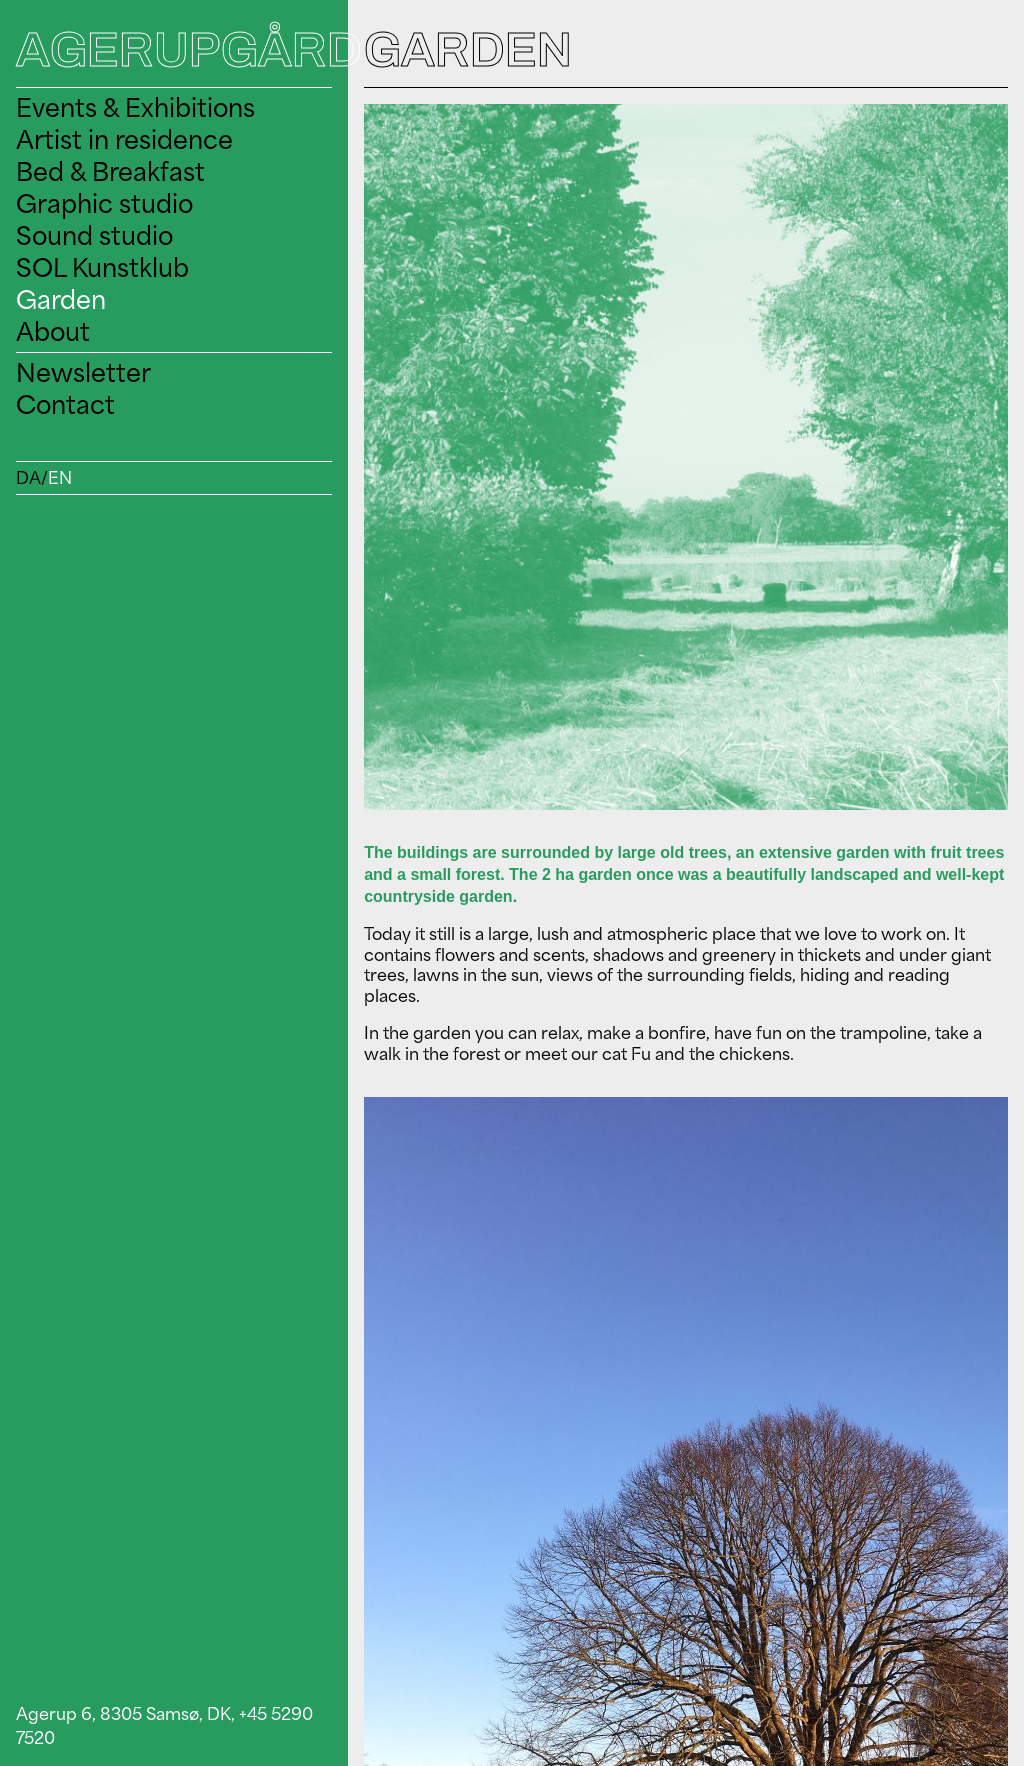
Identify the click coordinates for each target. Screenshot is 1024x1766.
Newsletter (83, 372)
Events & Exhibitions (135, 107)
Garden (61, 299)
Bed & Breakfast (110, 171)
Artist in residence (124, 139)
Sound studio (94, 235)
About (53, 331)
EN (60, 478)
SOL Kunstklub (102, 267)
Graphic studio (104, 203)
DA (28, 478)
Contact (65, 404)
